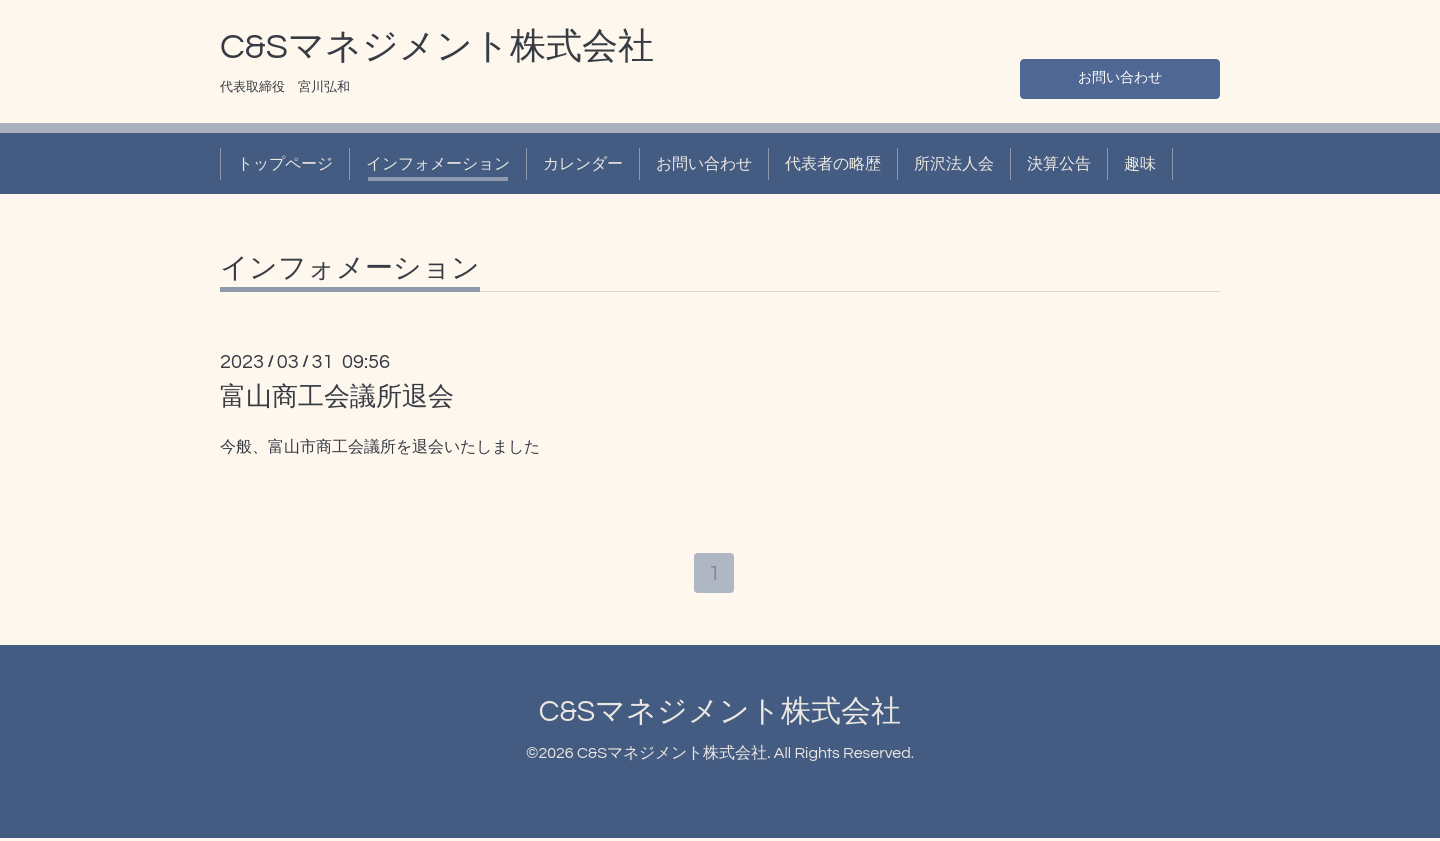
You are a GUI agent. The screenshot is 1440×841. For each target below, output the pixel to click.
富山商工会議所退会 (337, 397)
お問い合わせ (1120, 76)
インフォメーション (438, 164)
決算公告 (1059, 164)
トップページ (285, 164)
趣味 (1140, 164)
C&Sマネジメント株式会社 (437, 47)
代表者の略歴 (833, 164)
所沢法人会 (954, 164)
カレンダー (583, 164)
